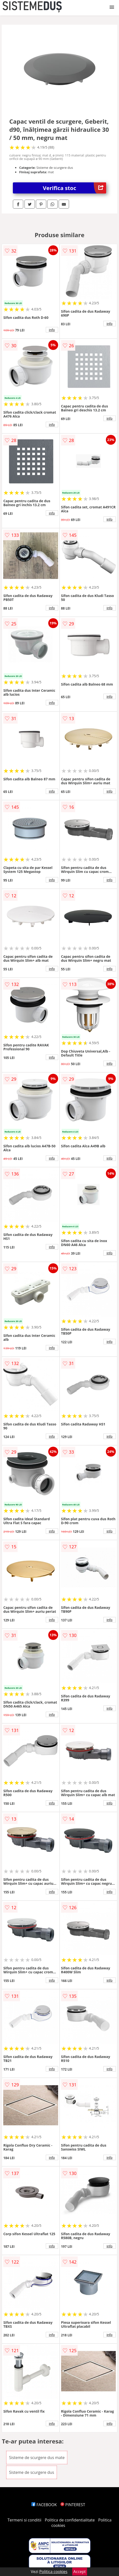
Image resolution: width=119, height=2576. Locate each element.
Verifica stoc (74, 187)
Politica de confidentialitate (70, 2520)
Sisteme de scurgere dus (31, 2472)
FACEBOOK (44, 2504)
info (52, 329)
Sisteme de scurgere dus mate (37, 2457)
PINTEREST (72, 2504)
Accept (79, 2571)
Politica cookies (53, 2571)
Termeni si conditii (24, 2520)
